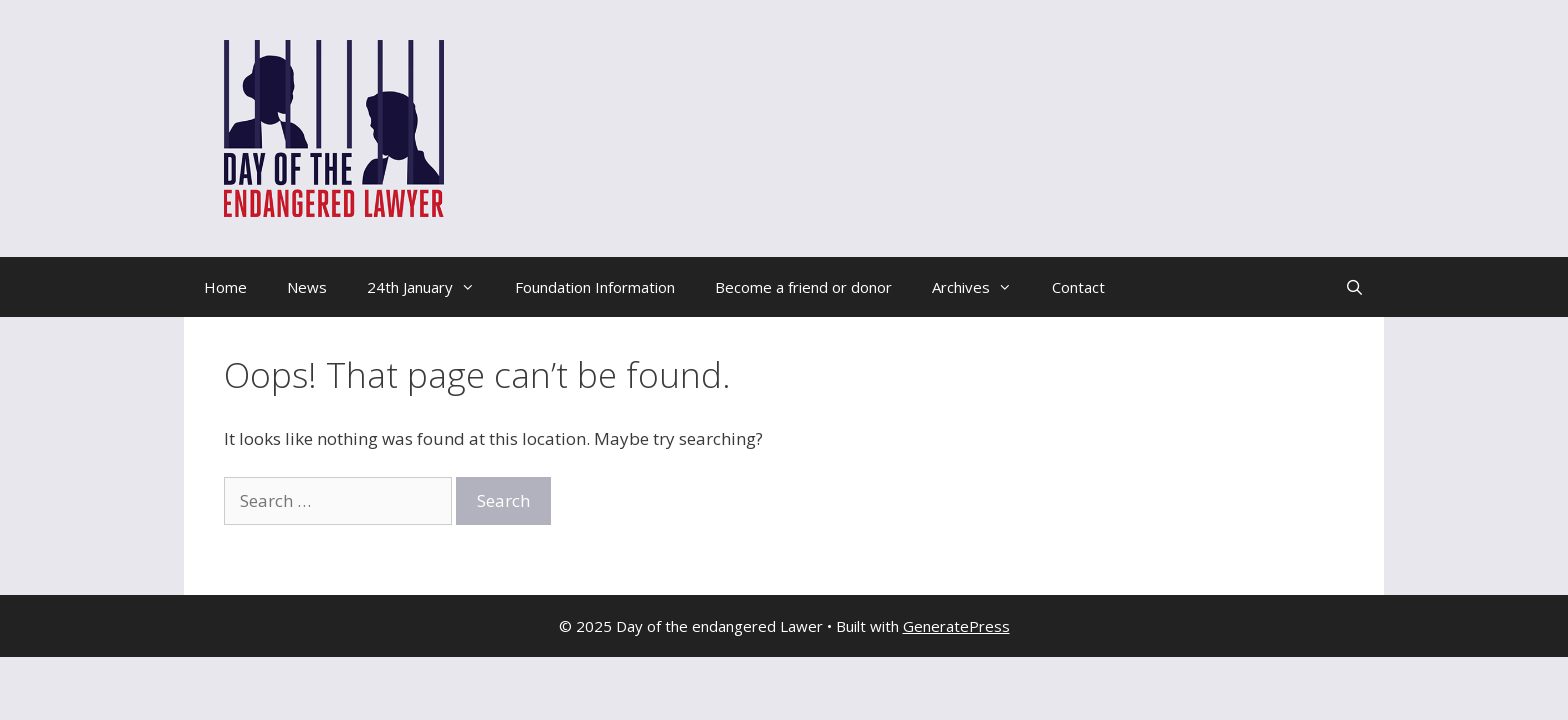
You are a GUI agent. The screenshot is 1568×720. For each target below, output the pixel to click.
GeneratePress (956, 626)
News (307, 287)
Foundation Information (595, 287)
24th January (431, 287)
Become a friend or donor (803, 287)
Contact (1078, 287)
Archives (982, 287)
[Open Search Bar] (1354, 287)
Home (225, 287)
